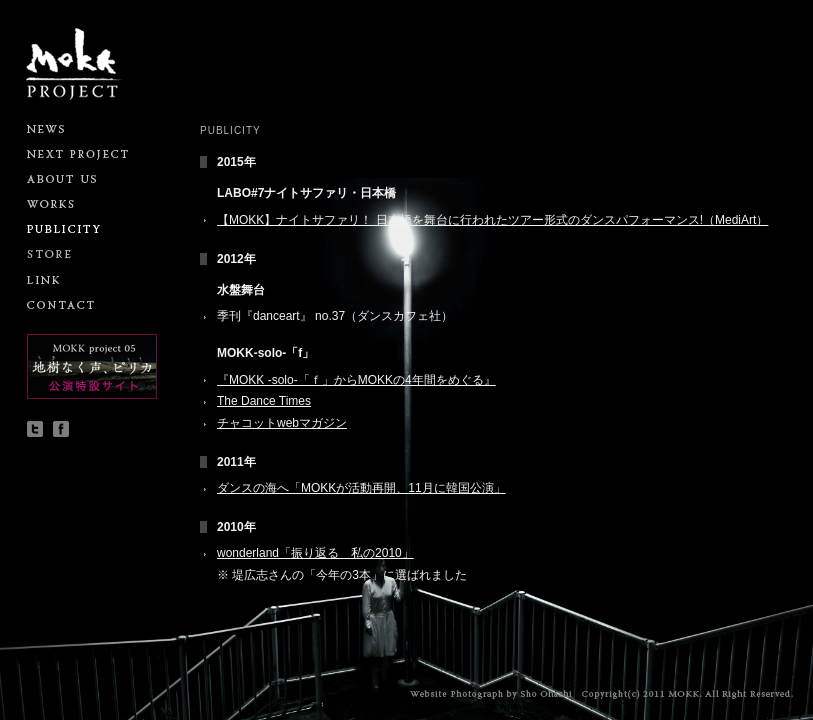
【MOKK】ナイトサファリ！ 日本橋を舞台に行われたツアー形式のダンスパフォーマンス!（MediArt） (492, 220)
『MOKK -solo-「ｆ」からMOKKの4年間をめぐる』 (356, 380)
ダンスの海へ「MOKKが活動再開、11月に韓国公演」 (361, 488)
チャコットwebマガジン (282, 423)
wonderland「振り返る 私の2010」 (315, 553)
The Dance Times (264, 401)
